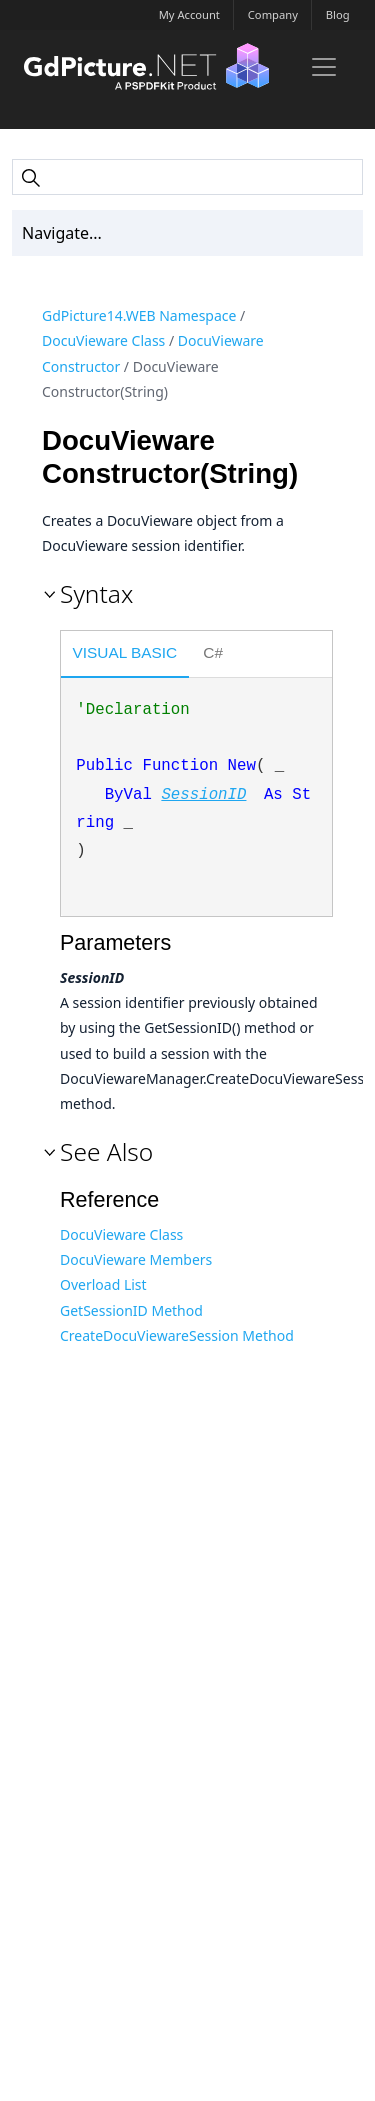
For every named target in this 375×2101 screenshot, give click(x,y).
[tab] (125, 656)
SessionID (203, 795)
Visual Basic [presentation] (125, 652)
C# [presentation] (213, 652)
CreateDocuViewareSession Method (177, 1335)
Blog (338, 14)
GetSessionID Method (131, 1310)
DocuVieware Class (103, 340)
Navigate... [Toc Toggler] (62, 233)
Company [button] (273, 14)
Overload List (103, 1284)
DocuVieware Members (136, 1259)
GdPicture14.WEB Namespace (139, 315)
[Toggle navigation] (324, 67)
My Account (189, 14)
